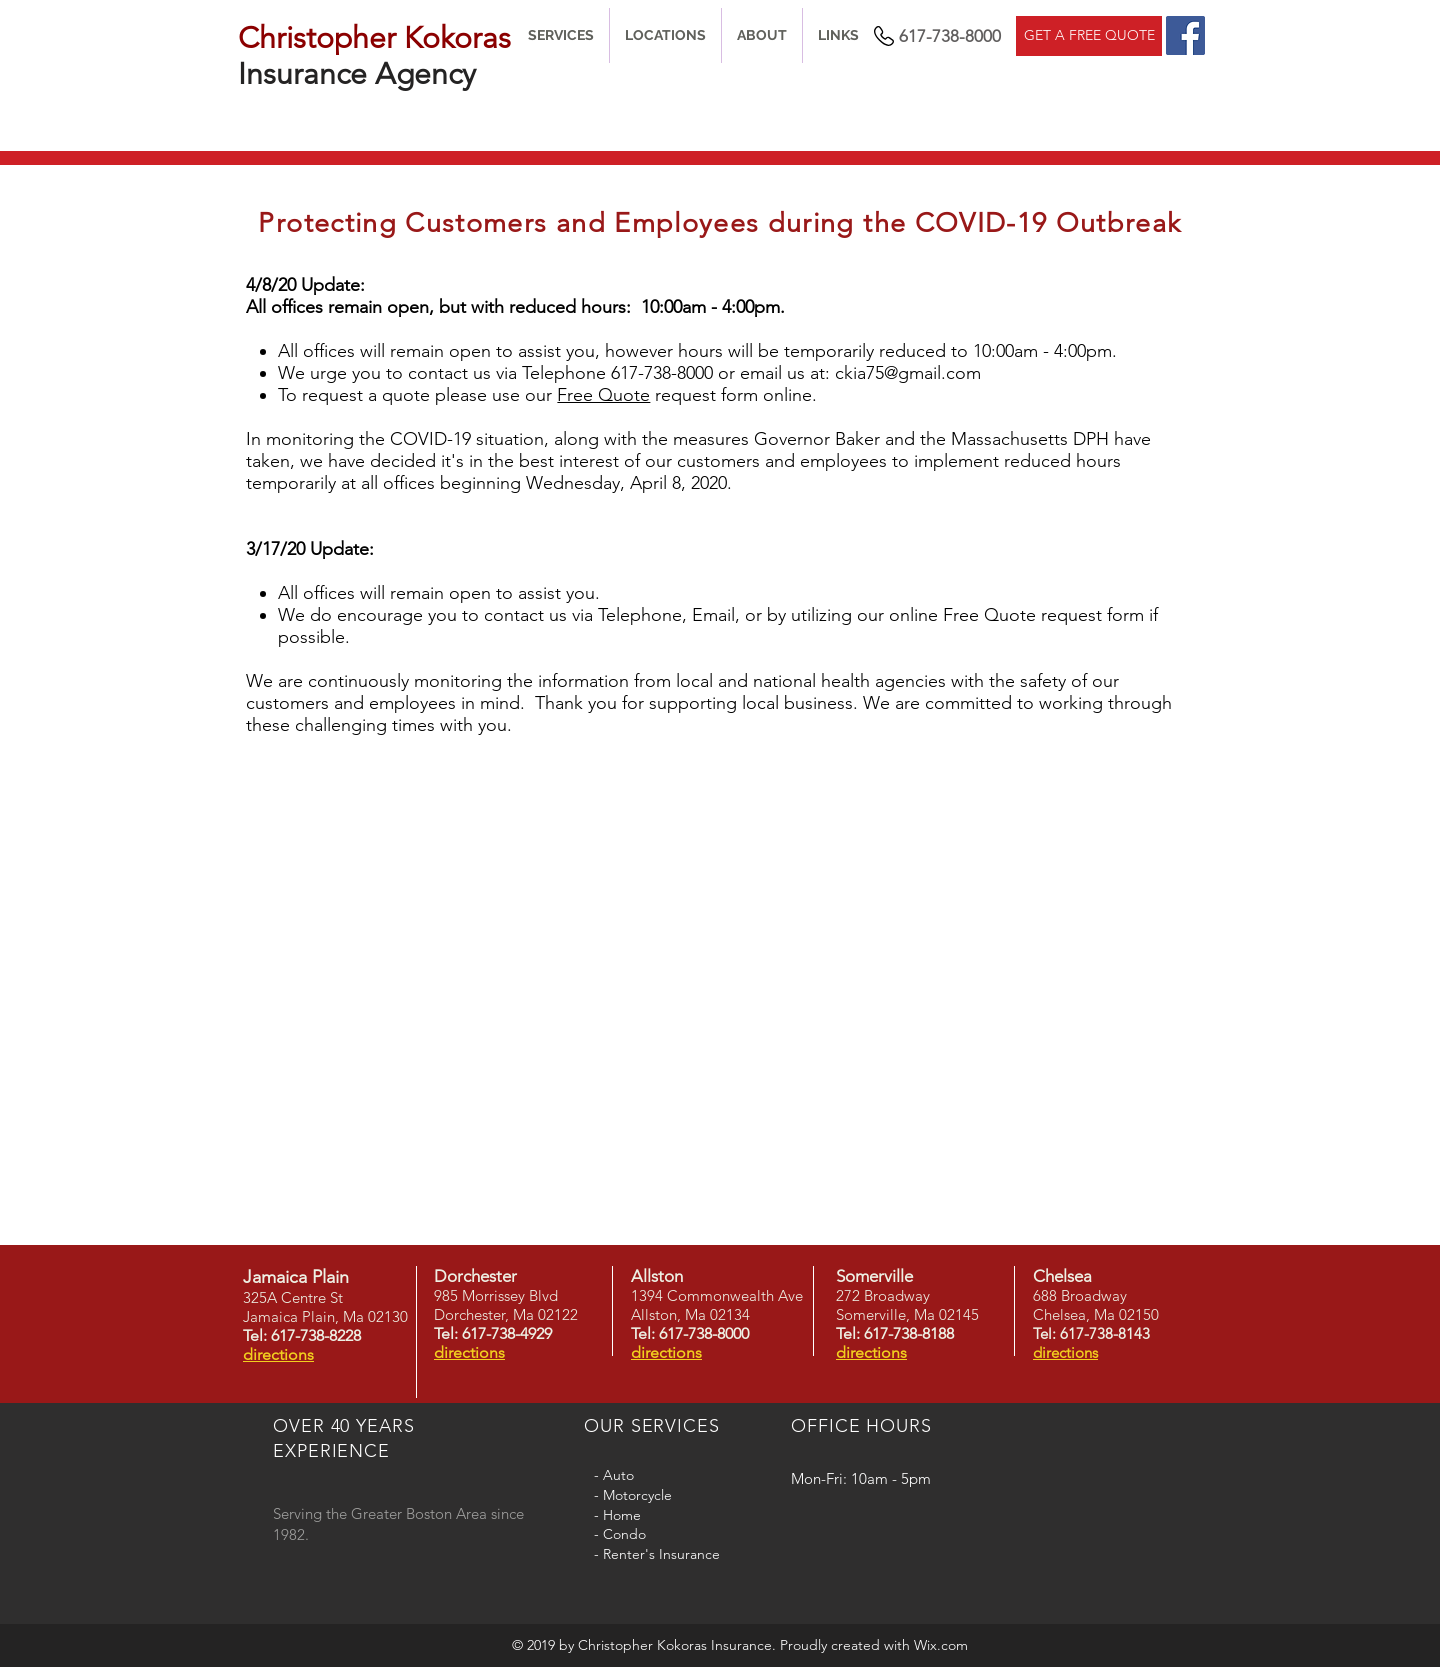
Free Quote (603, 395)
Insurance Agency (357, 74)
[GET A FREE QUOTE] (1089, 36)
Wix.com (941, 1645)
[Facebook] (1185, 35)
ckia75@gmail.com (908, 373)
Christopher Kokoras (374, 38)
